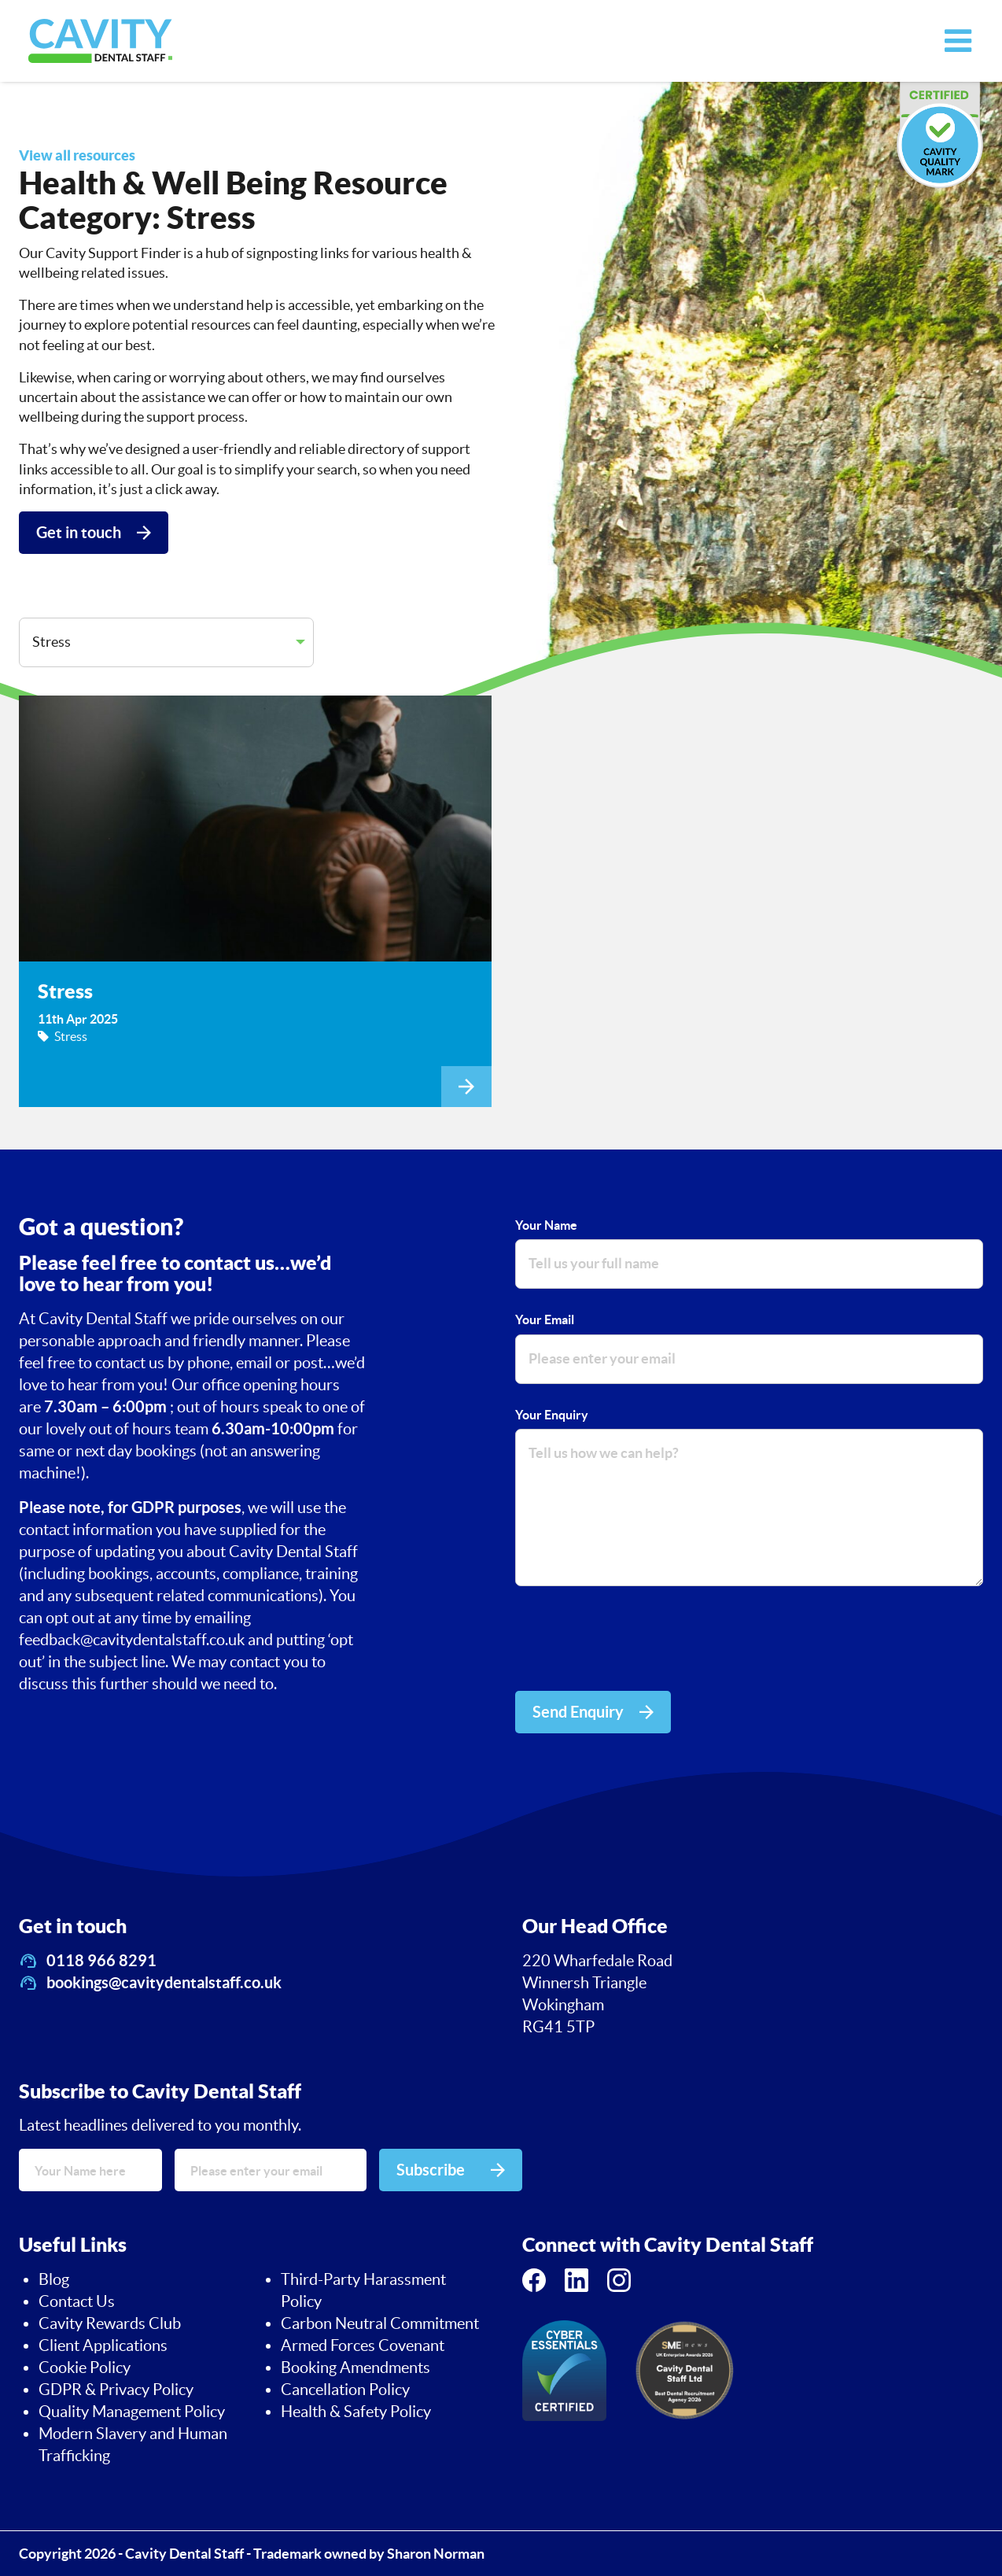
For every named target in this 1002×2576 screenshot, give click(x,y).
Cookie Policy (85, 2367)
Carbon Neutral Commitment (380, 2323)
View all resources (77, 155)
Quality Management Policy (132, 2411)
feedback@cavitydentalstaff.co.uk (133, 1639)
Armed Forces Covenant (362, 2345)
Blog (54, 2279)
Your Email (544, 1319)
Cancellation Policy (345, 2389)
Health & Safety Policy (356, 2411)
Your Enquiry (551, 1415)
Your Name (546, 1225)
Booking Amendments (355, 2367)
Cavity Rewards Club (110, 2323)
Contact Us (77, 2301)
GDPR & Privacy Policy (116, 2389)
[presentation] (634, 1641)
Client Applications (103, 2345)
